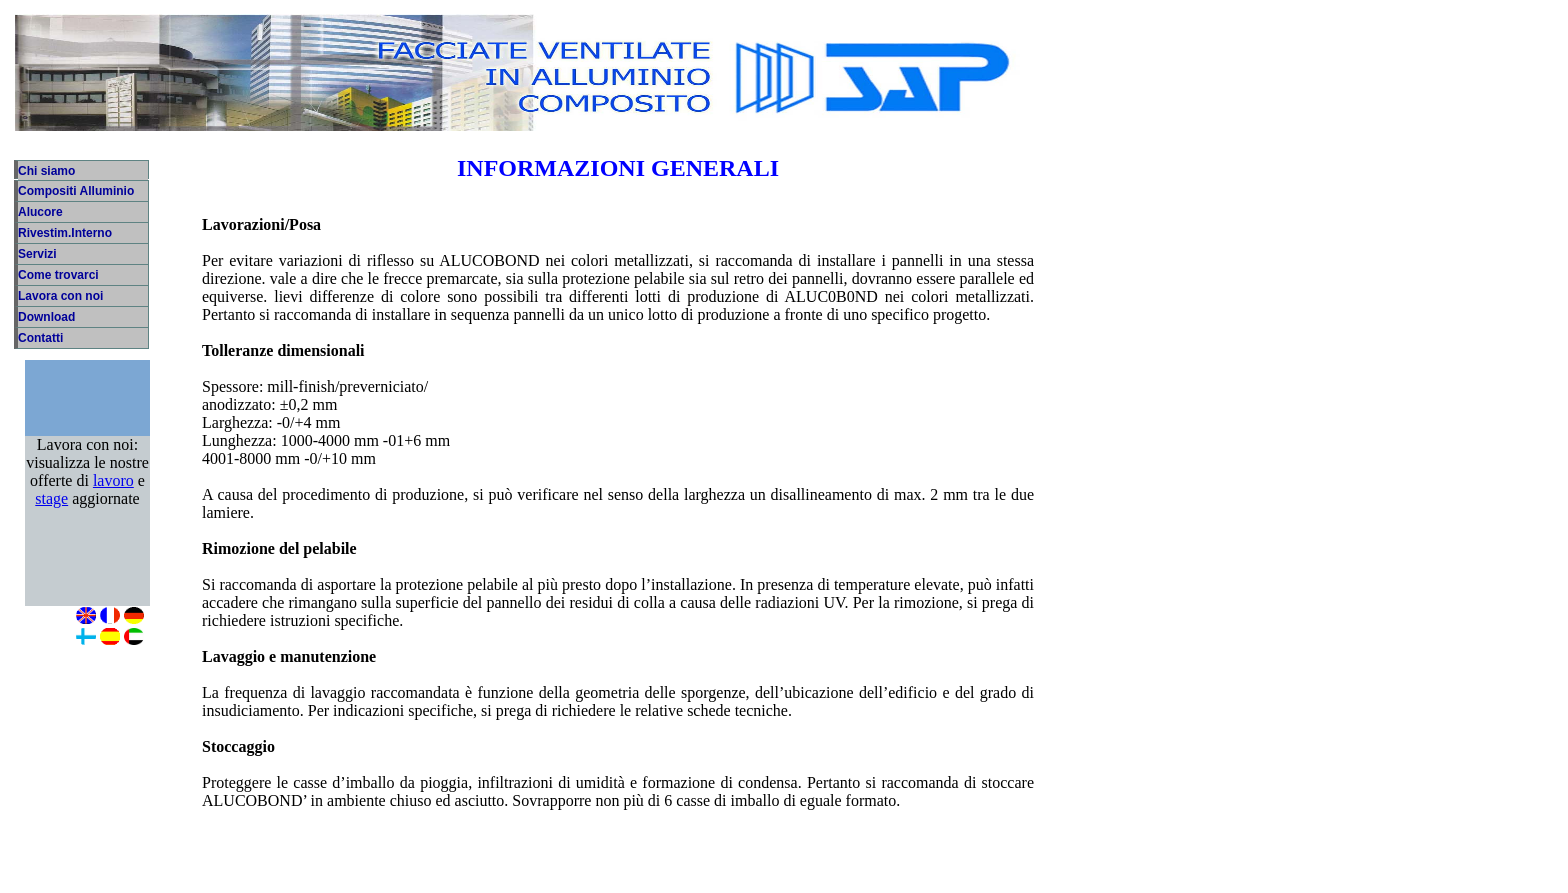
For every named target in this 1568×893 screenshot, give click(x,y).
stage (51, 518)
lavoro (113, 500)
